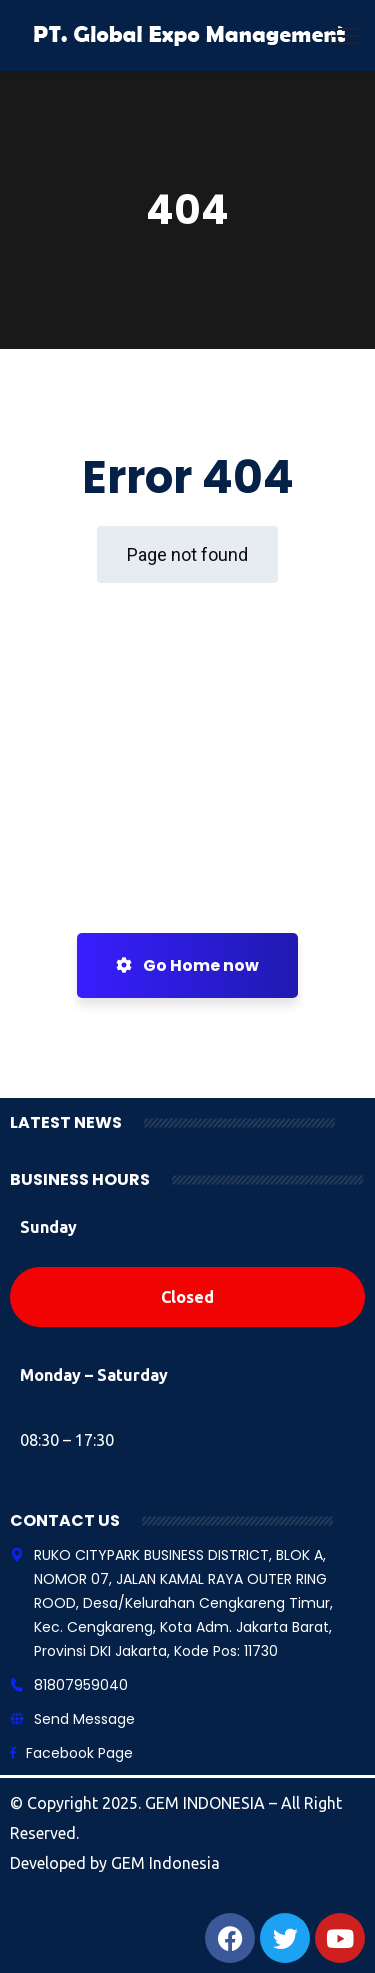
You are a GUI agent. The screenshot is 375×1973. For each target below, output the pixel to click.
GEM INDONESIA (207, 1803)
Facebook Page (79, 1753)
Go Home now (187, 965)
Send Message (84, 1719)
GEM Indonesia (165, 1863)
